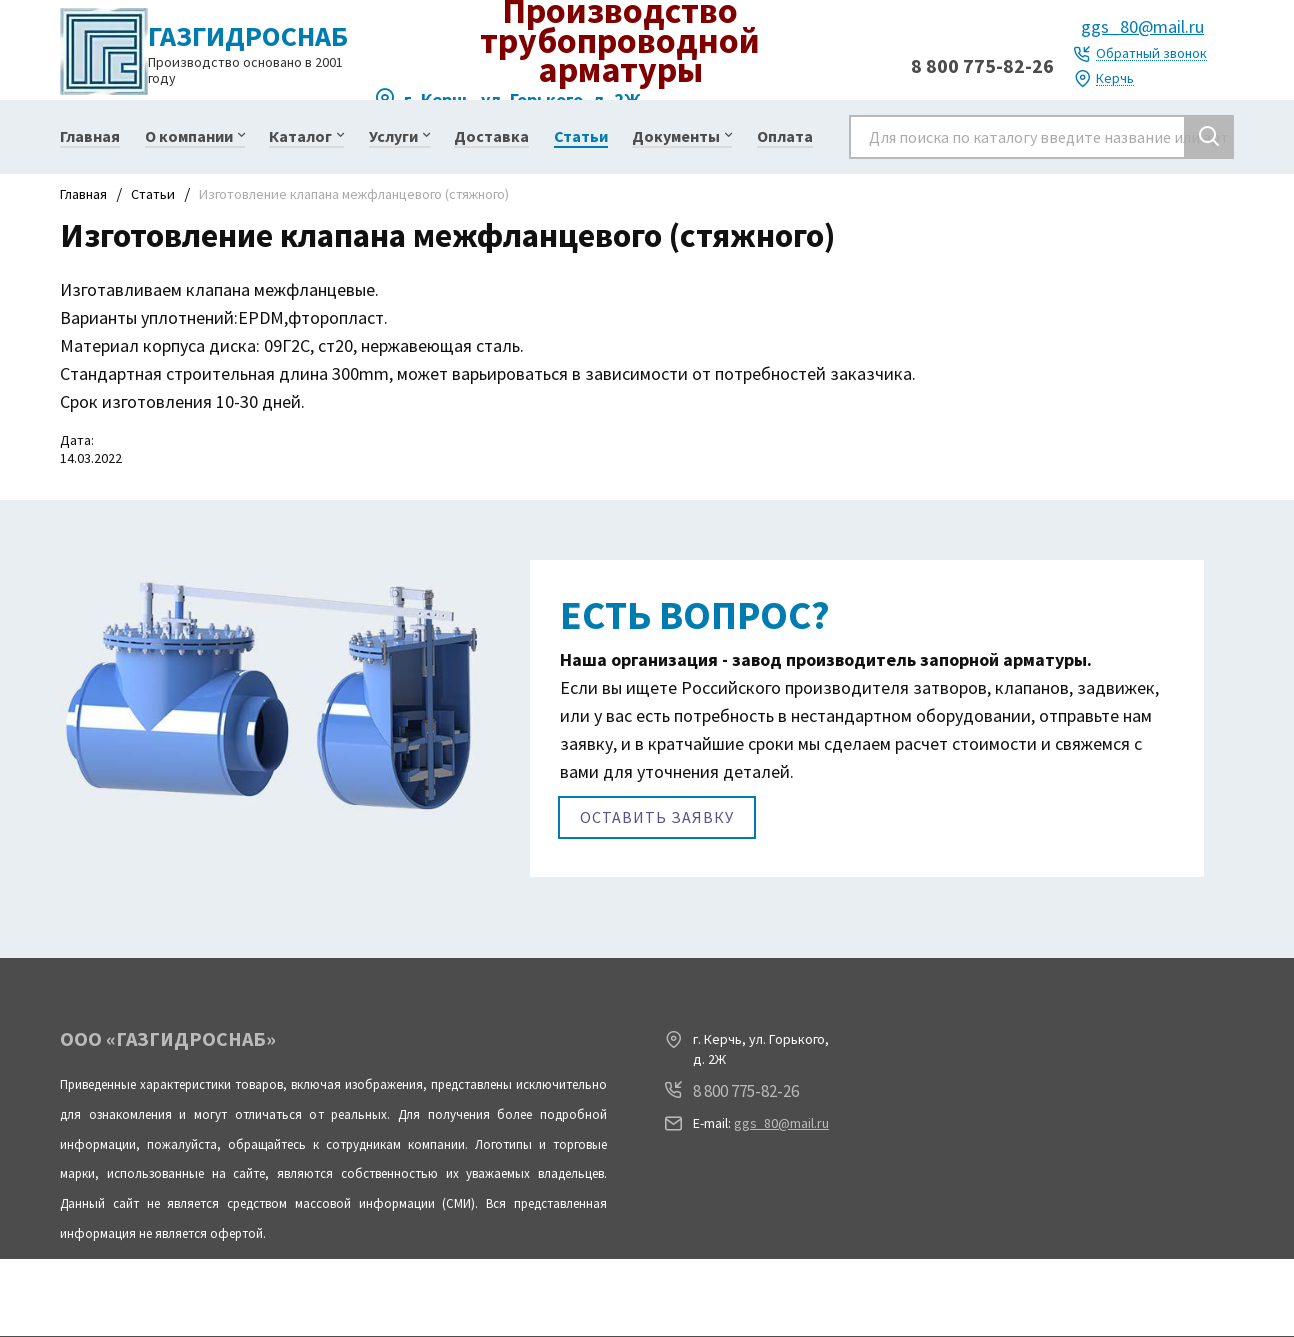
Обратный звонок (1151, 53)
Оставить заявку (657, 816)
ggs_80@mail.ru (1142, 26)
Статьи (153, 194)
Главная (83, 194)
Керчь (1115, 78)
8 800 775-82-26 (982, 65)
